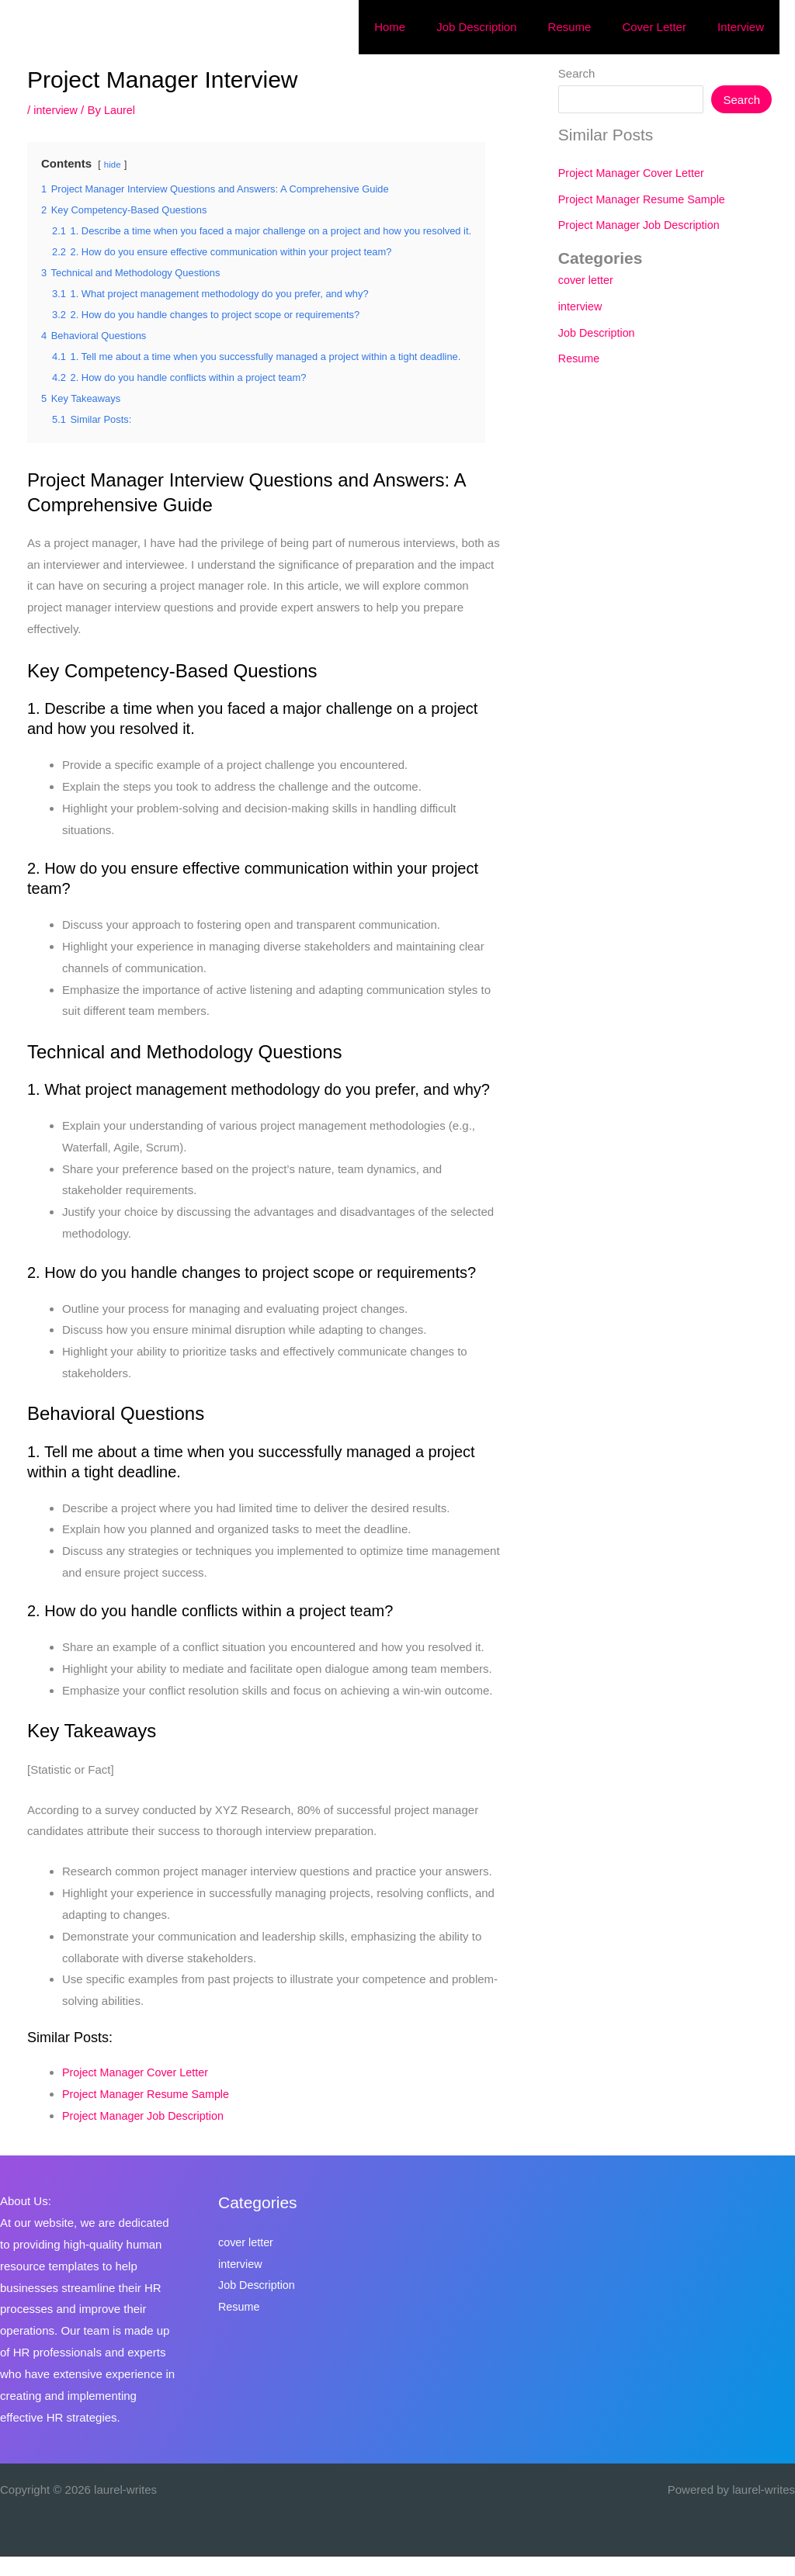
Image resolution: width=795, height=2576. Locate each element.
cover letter (587, 279)
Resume (580, 358)
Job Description (598, 332)
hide (113, 164)
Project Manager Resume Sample (149, 2113)
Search (576, 73)
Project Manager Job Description (146, 2134)
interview (56, 109)
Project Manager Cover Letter (138, 2091)
